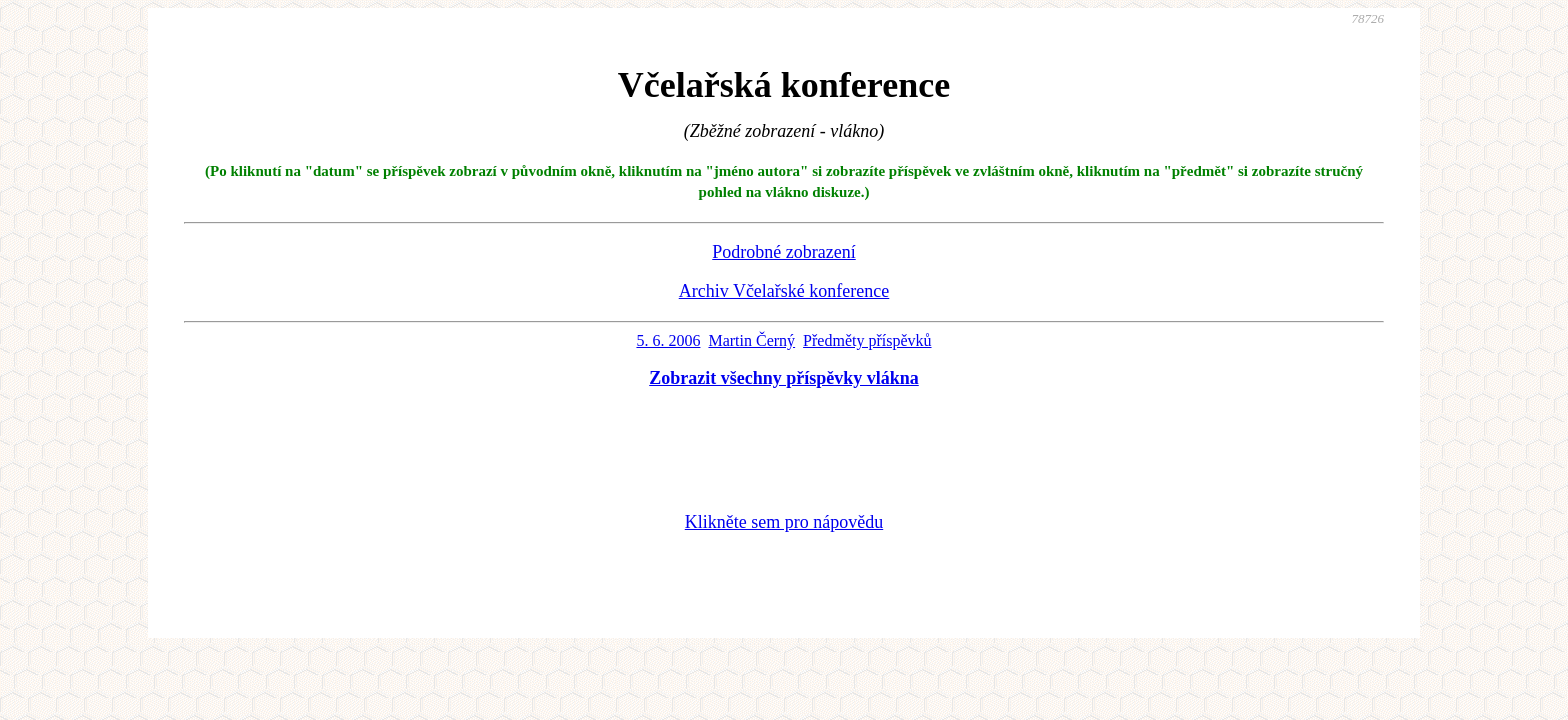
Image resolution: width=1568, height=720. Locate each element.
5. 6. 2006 (668, 340)
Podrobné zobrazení (783, 252)
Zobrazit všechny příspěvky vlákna (784, 378)
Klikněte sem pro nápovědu (784, 522)
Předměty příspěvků (867, 340)
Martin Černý (751, 340)
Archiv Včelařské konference (784, 291)
